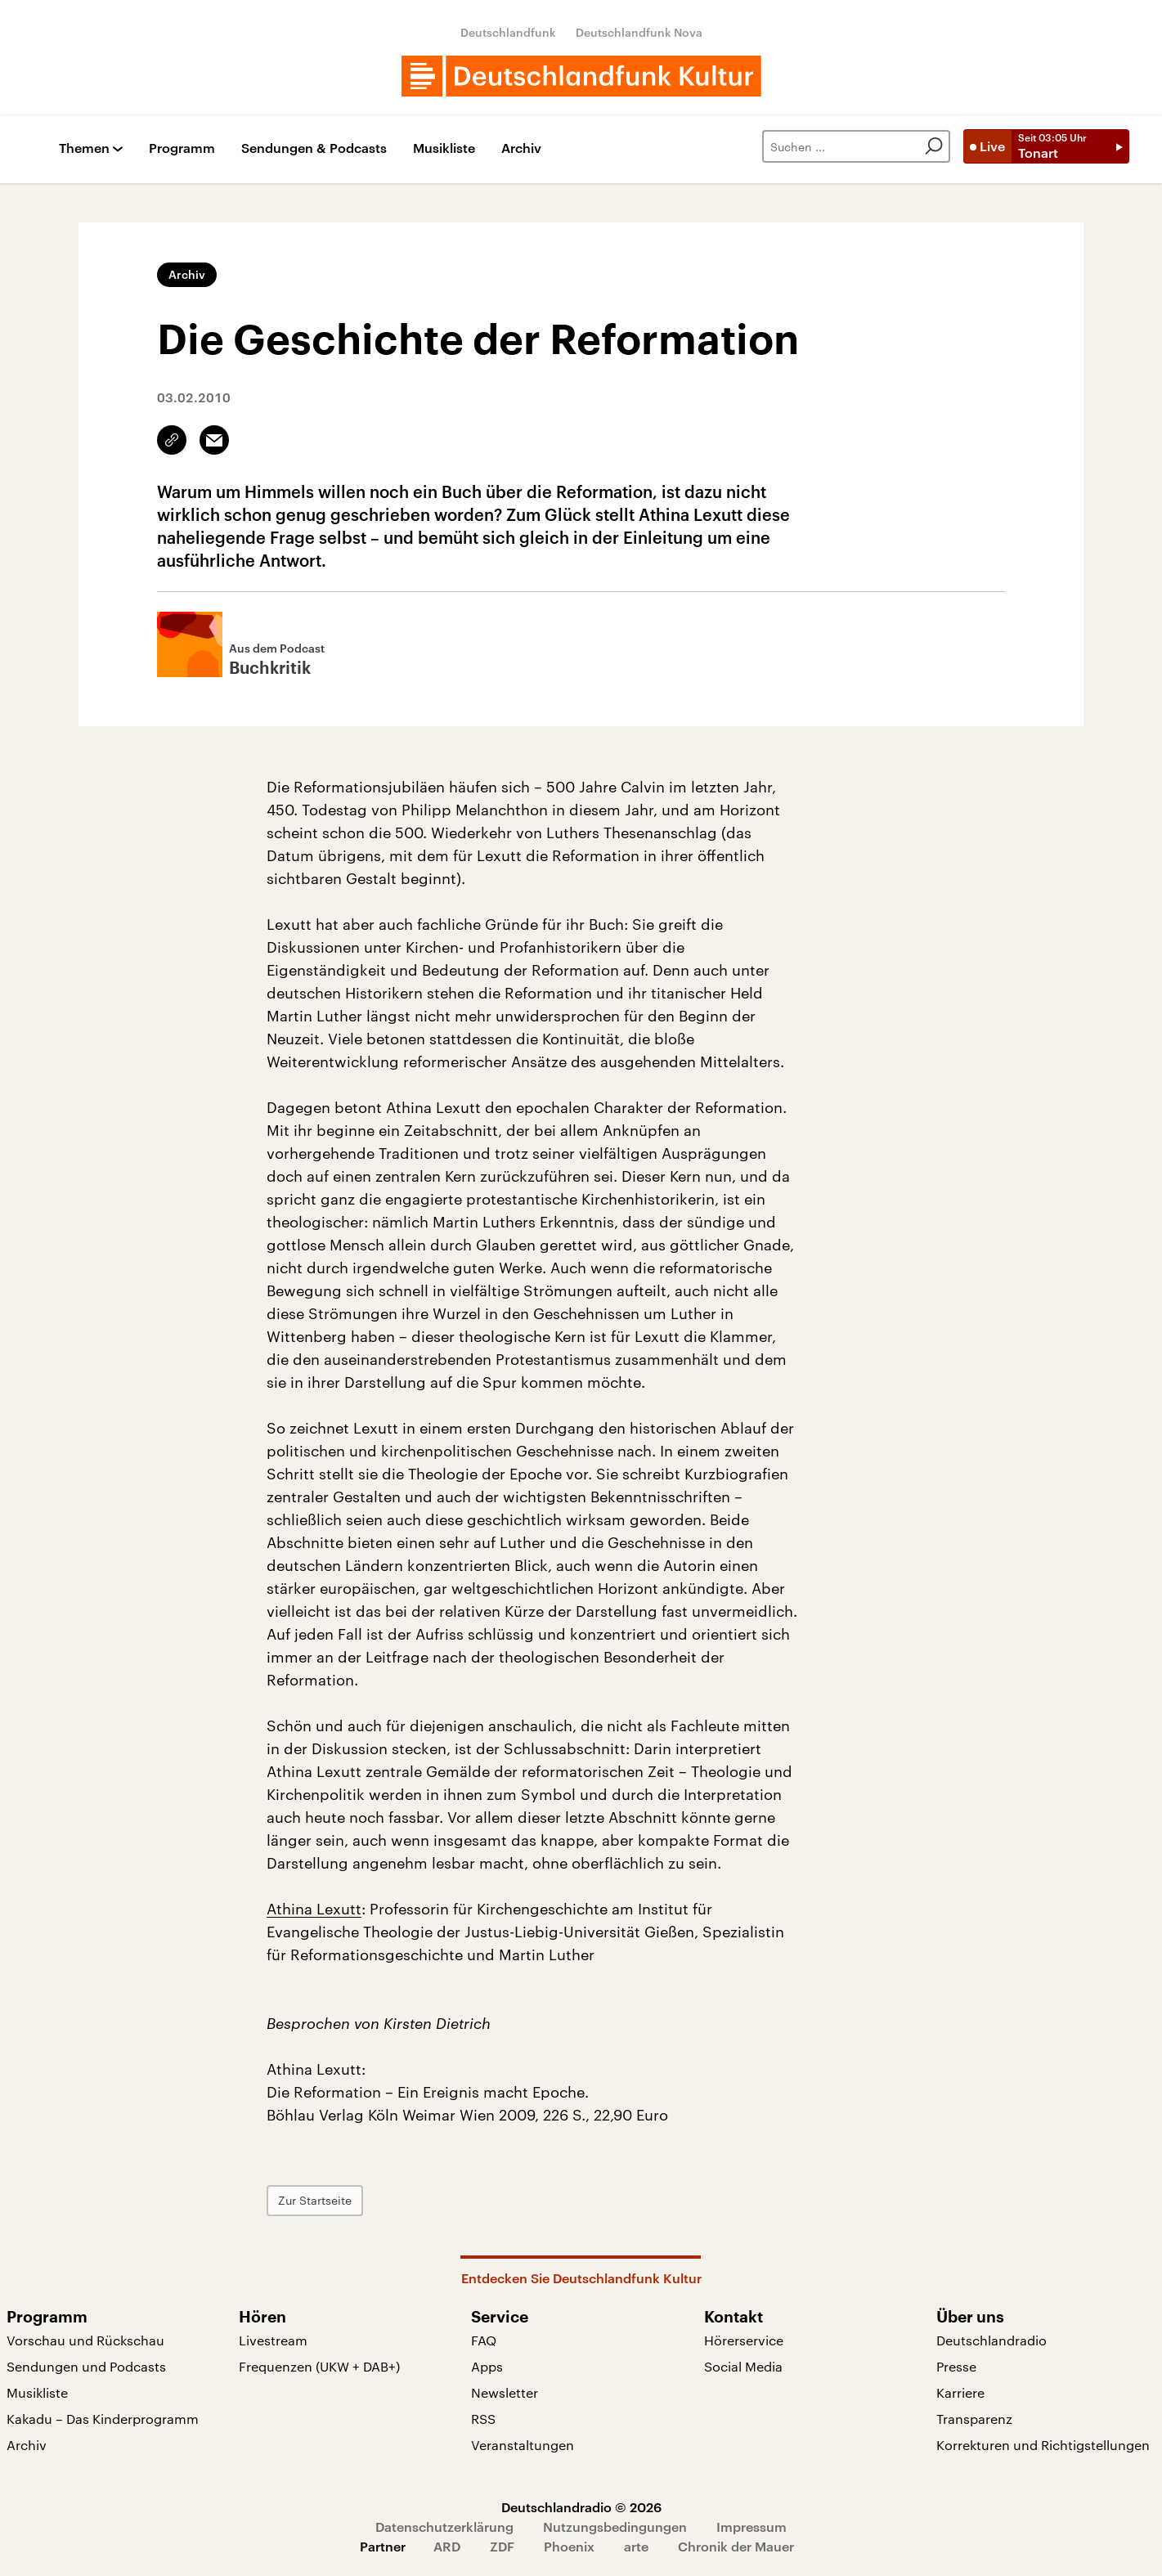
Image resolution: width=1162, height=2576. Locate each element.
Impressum (751, 2526)
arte (636, 2546)
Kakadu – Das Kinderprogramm (103, 2418)
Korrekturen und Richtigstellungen (1043, 2445)
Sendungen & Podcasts (314, 148)
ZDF (502, 2546)
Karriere (960, 2392)
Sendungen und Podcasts (86, 2366)
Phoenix (569, 2546)
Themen (84, 148)
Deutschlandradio (991, 2340)
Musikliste (444, 148)
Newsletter (504, 2392)
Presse (956, 2366)
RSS (483, 2418)
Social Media (743, 2366)
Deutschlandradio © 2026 (581, 2507)
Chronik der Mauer (736, 2546)
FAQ (483, 2340)
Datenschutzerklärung (444, 2526)
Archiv (521, 148)
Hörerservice (743, 2340)
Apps (487, 2366)
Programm (182, 148)
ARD (446, 2546)
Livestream (273, 2340)
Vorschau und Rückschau (85, 2340)
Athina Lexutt (314, 1909)
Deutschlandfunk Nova (639, 32)
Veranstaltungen (522, 2445)
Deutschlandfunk (508, 32)
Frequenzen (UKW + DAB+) (319, 2366)
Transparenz (974, 2418)
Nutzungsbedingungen (615, 2526)
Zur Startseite (315, 2200)
